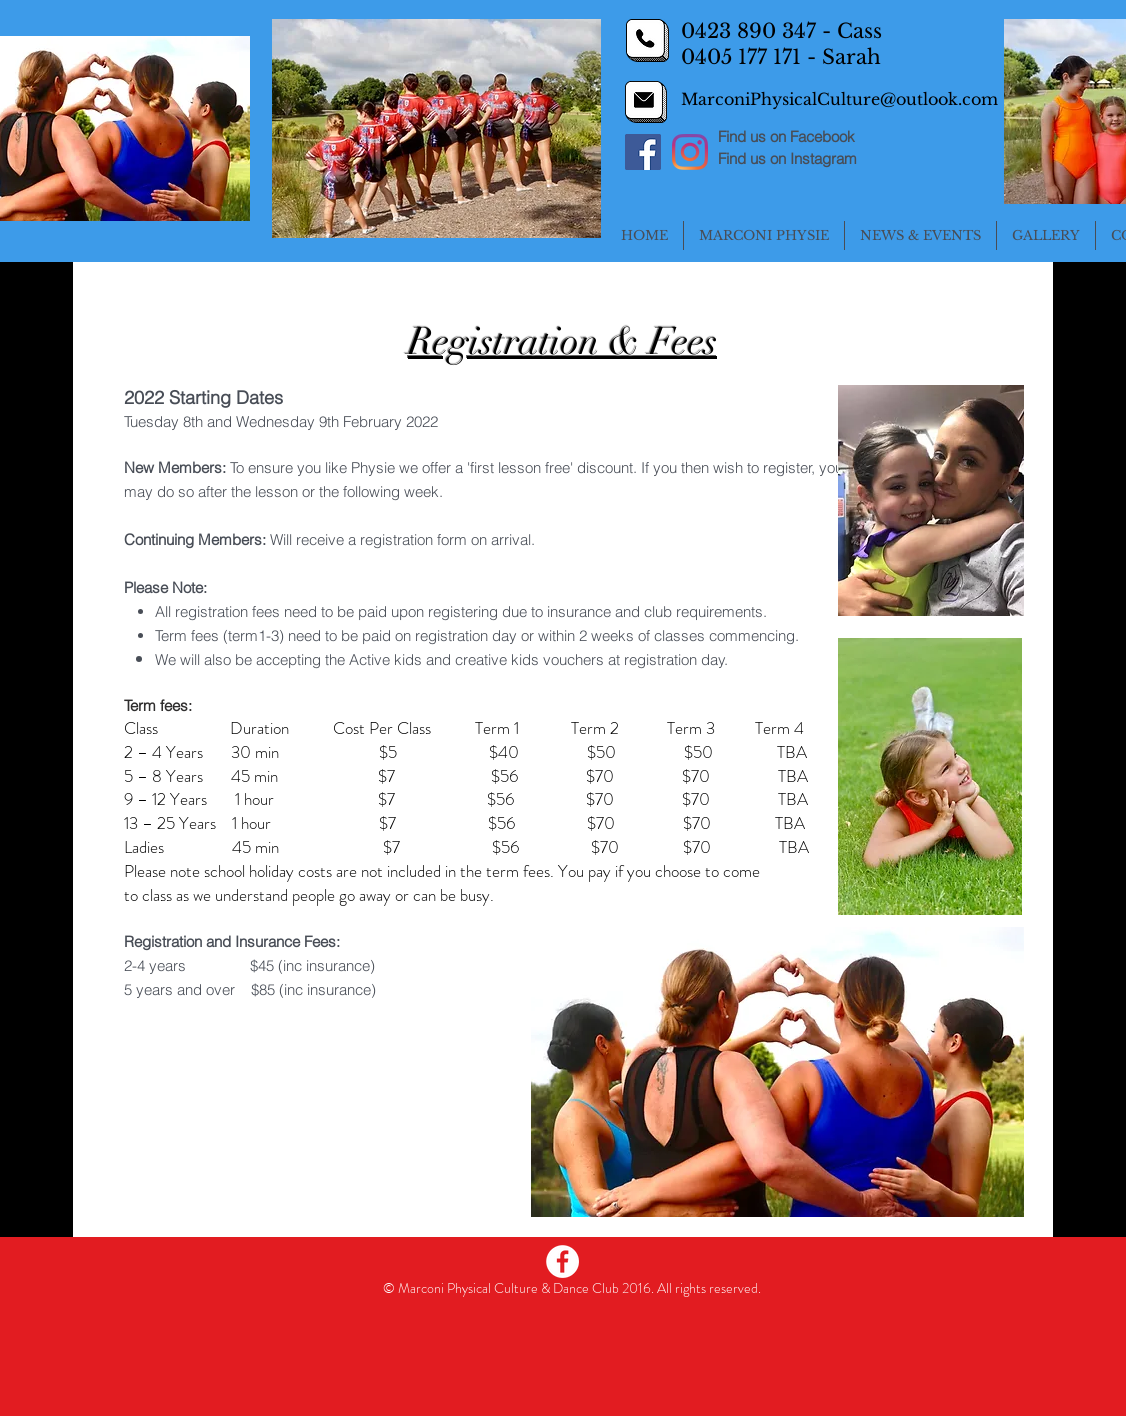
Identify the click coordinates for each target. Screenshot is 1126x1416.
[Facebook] (643, 152)
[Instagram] (690, 152)
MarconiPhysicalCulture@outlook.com (839, 99)
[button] (764, 235)
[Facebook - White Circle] (562, 1261)
